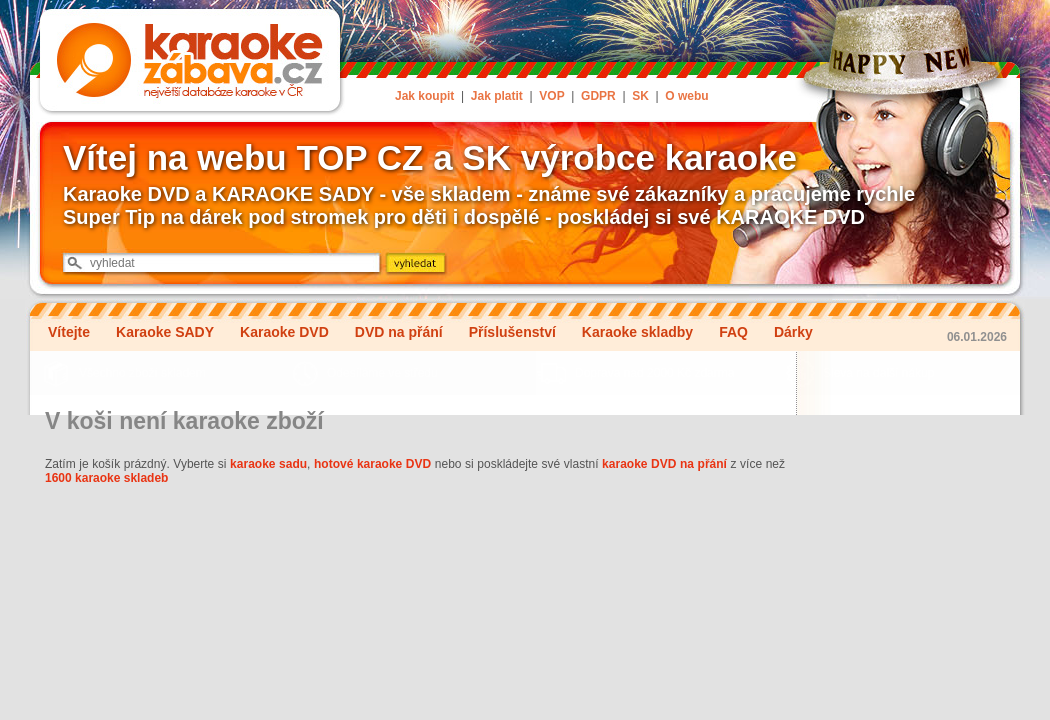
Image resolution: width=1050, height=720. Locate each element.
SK (640, 96)
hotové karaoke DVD (372, 464)
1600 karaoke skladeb (106, 478)
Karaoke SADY (165, 332)
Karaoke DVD (284, 332)
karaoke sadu (268, 464)
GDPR (598, 96)
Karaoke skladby (637, 332)
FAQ (733, 332)
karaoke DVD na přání (664, 464)
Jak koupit (424, 96)
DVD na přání (399, 332)
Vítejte (69, 332)
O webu (686, 96)
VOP (551, 96)
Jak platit (497, 96)
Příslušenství (512, 332)
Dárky (793, 332)
